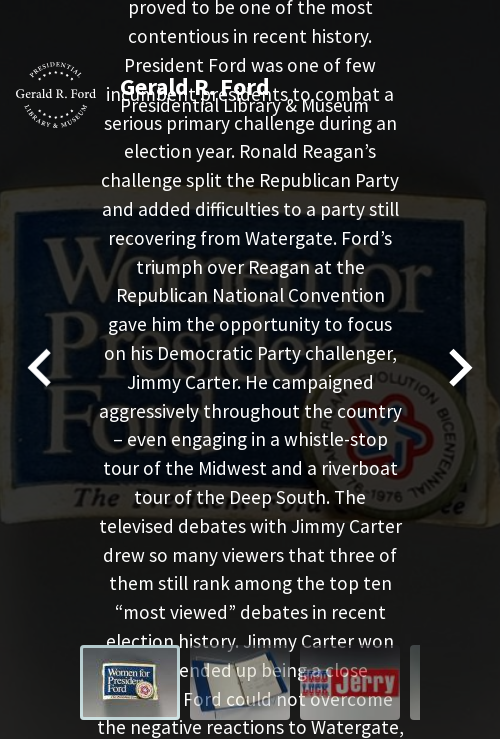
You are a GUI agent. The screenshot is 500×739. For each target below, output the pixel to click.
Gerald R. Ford (195, 86)
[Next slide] (458, 369)
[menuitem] (130, 682)
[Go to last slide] (42, 369)
